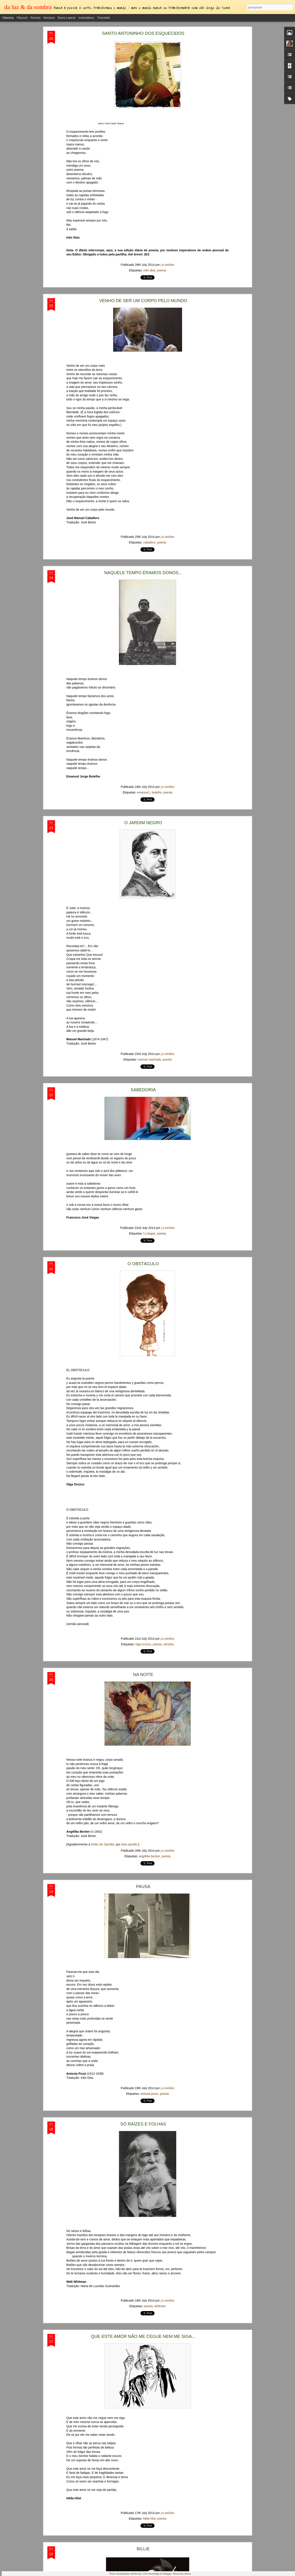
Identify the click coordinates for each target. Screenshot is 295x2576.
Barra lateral (66, 17)
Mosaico (49, 17)
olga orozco (143, 1644)
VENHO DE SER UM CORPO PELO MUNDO (143, 300)
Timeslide (103, 17)
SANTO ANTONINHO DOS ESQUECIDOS (143, 33)
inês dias (149, 270)
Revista (35, 17)
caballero (149, 542)
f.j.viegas (149, 1233)
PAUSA (143, 1886)
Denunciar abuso (182, 2573)
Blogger (167, 2573)
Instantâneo (86, 17)
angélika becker (149, 1856)
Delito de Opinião (102, 1844)
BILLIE (143, 2548)
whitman (160, 2306)
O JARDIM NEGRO (143, 822)
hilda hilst (149, 2518)
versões (168, 1644)
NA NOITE (143, 1674)
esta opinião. (129, 1844)
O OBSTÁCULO (143, 1263)
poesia (161, 270)
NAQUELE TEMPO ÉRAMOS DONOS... (143, 572)
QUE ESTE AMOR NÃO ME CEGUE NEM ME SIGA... (143, 2336)
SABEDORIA (143, 1089)
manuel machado (149, 1059)
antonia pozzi (149, 2093)
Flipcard (22, 17)
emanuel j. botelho (149, 792)
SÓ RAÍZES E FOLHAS (143, 2124)
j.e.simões (167, 264)
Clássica (8, 17)
